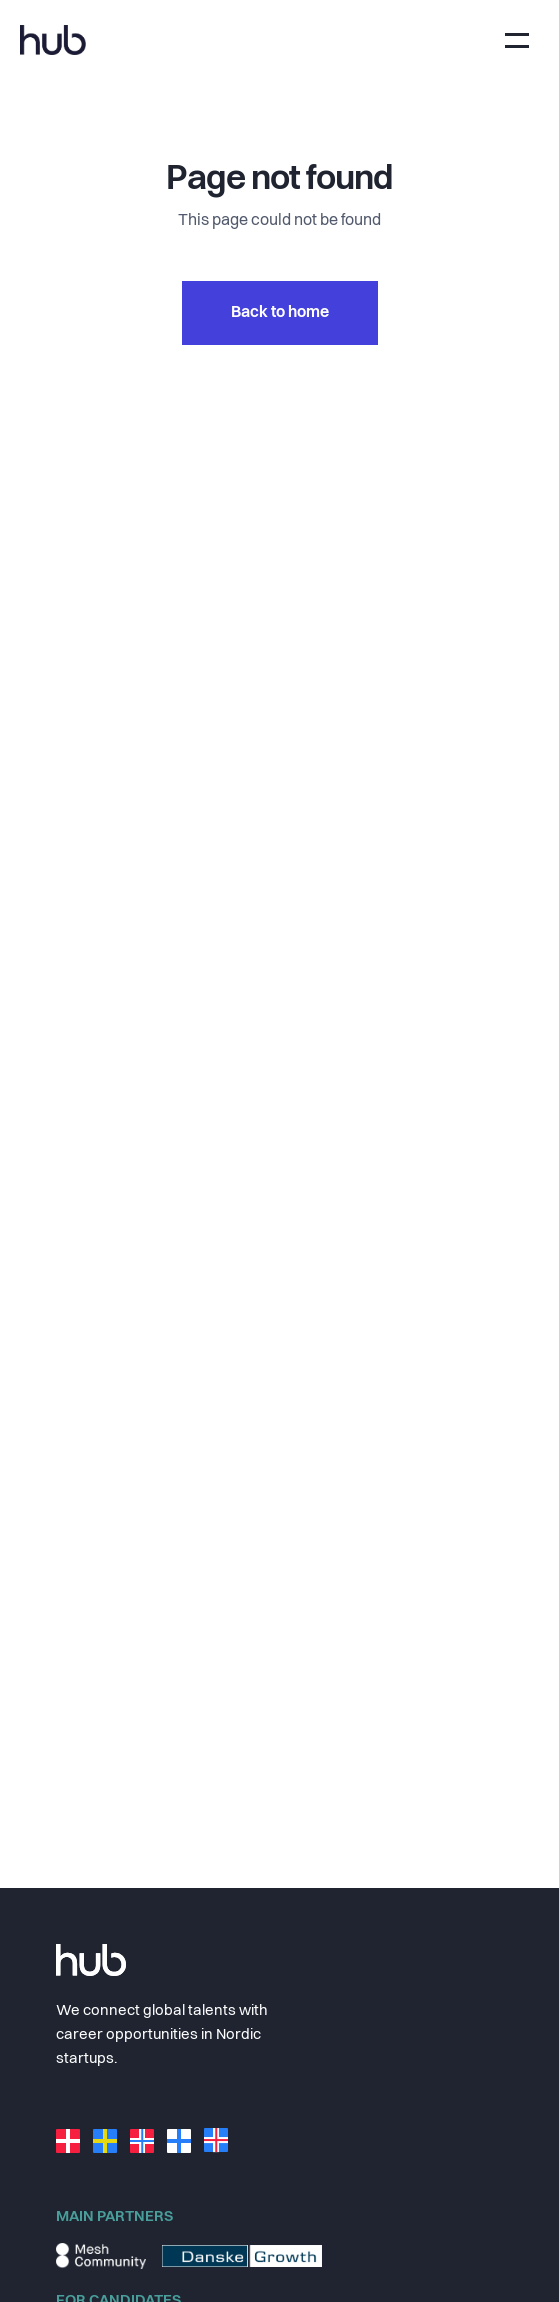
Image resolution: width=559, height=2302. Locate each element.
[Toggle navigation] (517, 40)
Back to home (280, 313)
